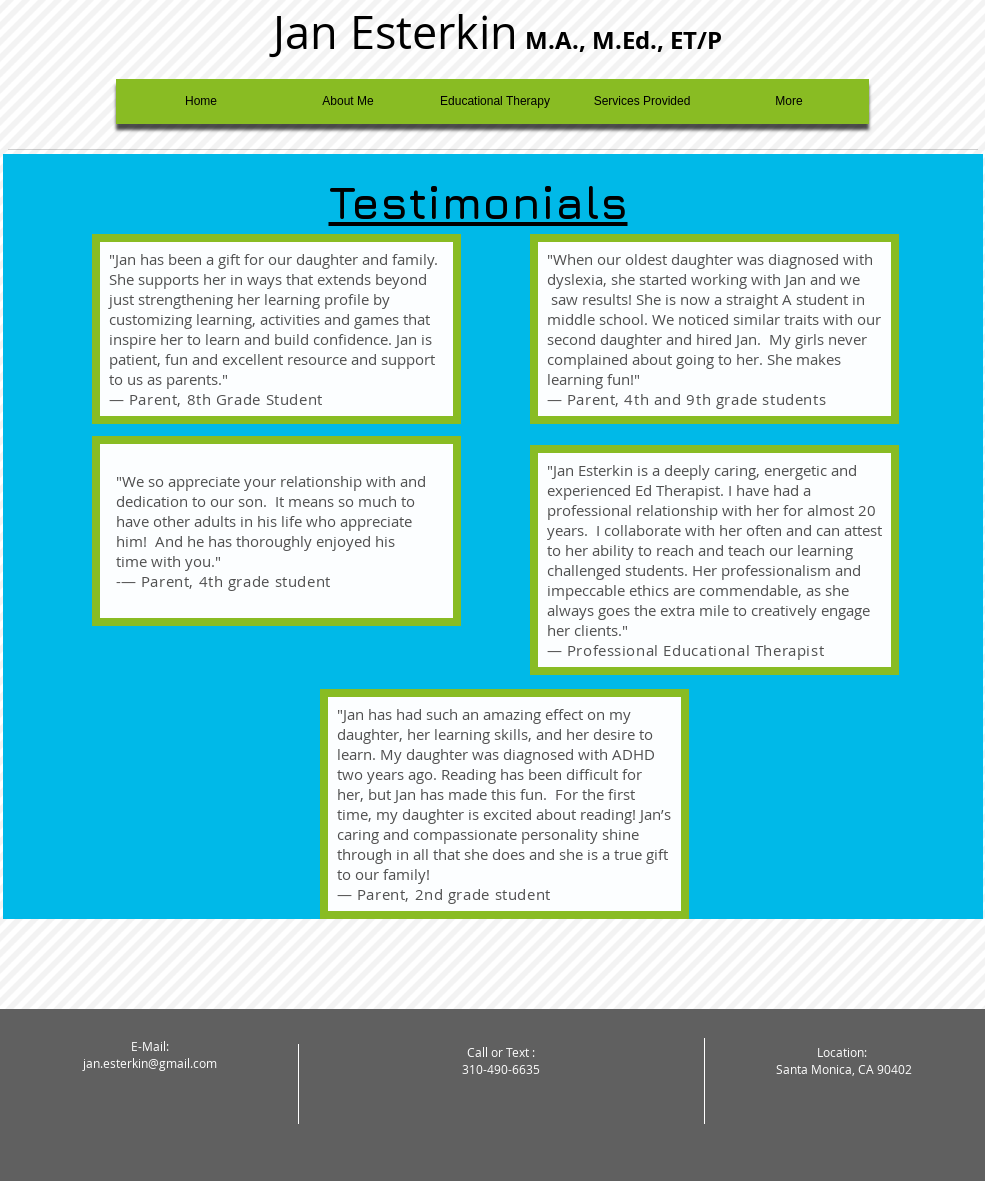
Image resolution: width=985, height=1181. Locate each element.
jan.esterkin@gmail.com (150, 1063)
